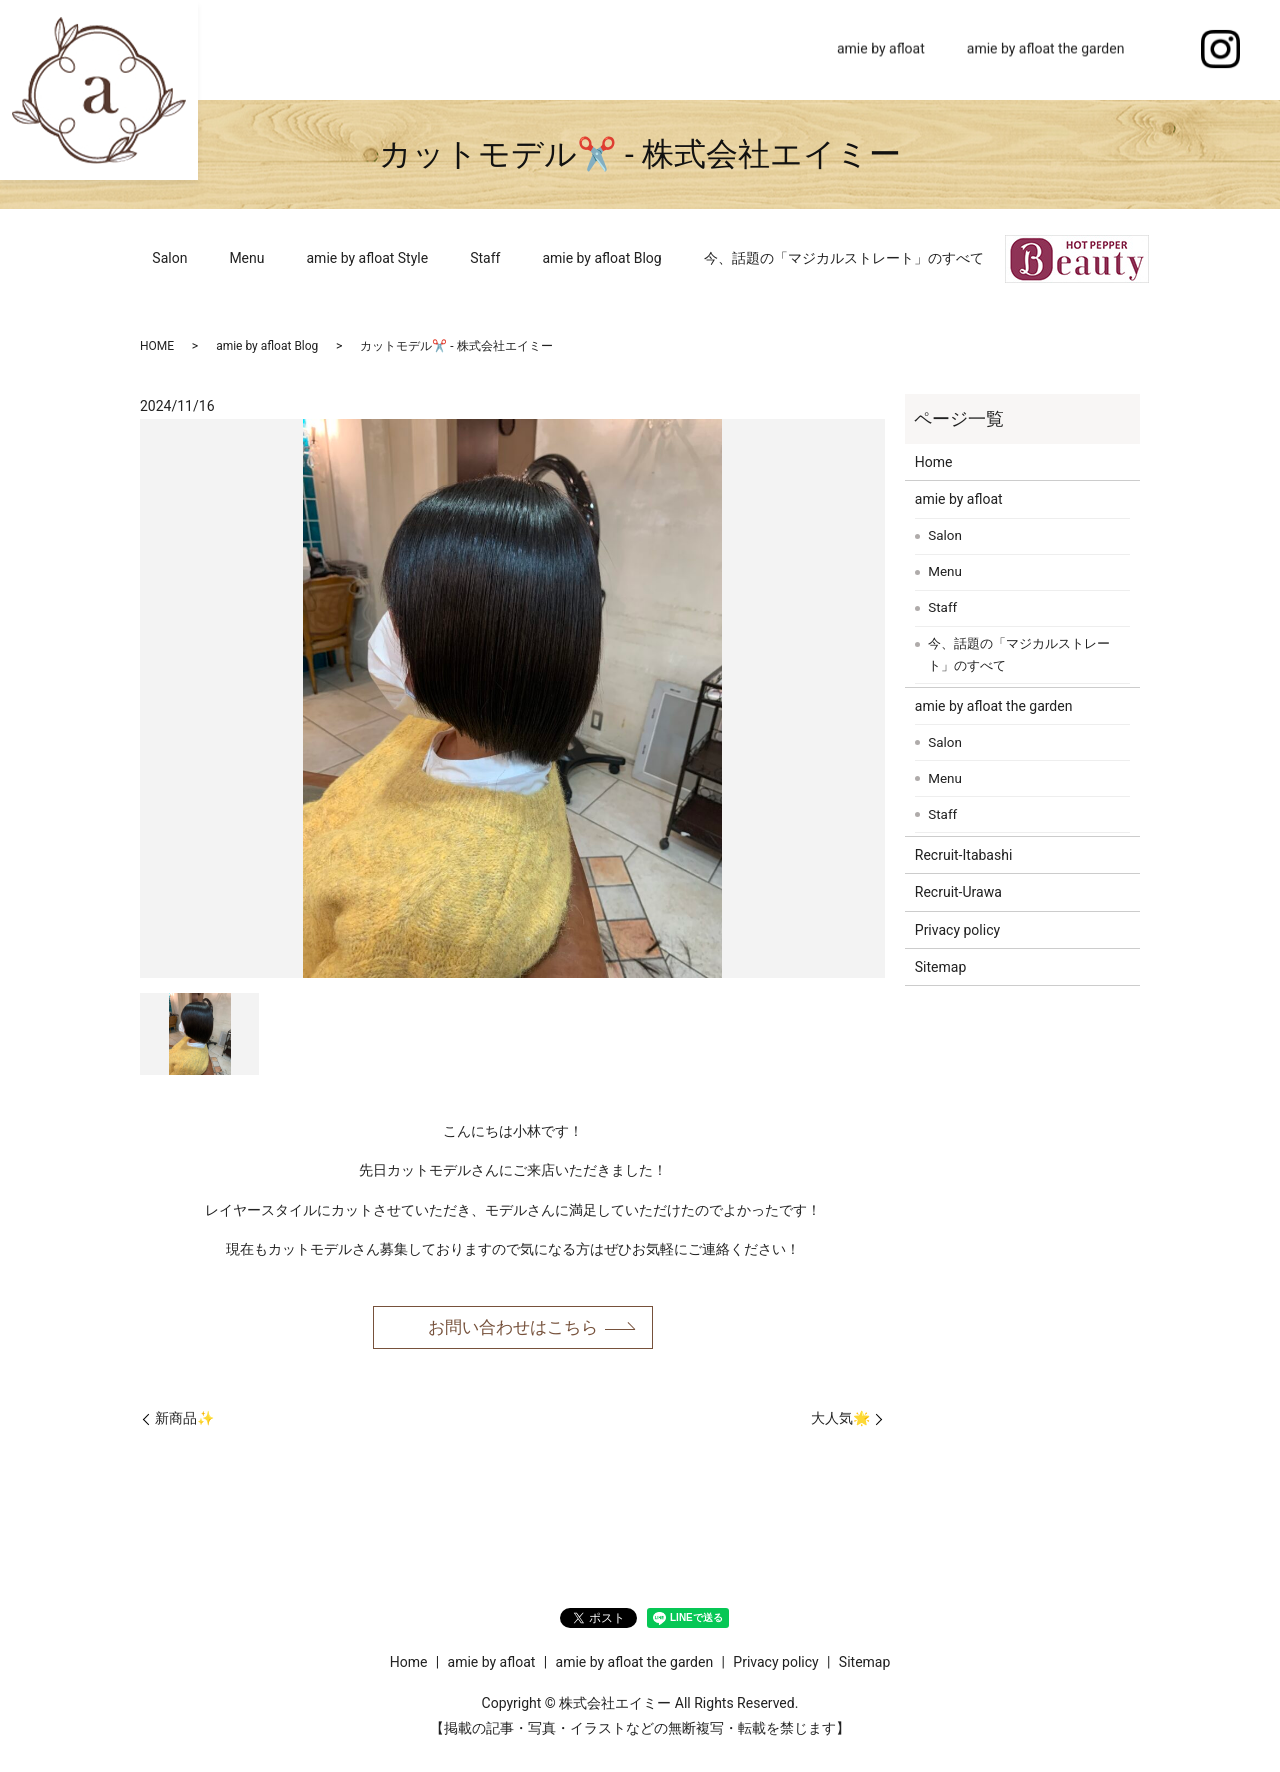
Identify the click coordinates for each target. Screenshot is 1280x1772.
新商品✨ (184, 1421)
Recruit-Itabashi (964, 855)
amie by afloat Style (368, 258)
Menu (246, 258)
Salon (169, 258)
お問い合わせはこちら (513, 1327)
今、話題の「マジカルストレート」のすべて (844, 258)
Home (776, 49)
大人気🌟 (840, 1421)
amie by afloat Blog (601, 258)
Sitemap (940, 967)
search (1166, 50)
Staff (485, 258)
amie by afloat (881, 49)
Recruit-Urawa (958, 892)
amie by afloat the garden (1046, 49)
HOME (157, 346)
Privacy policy (957, 930)
